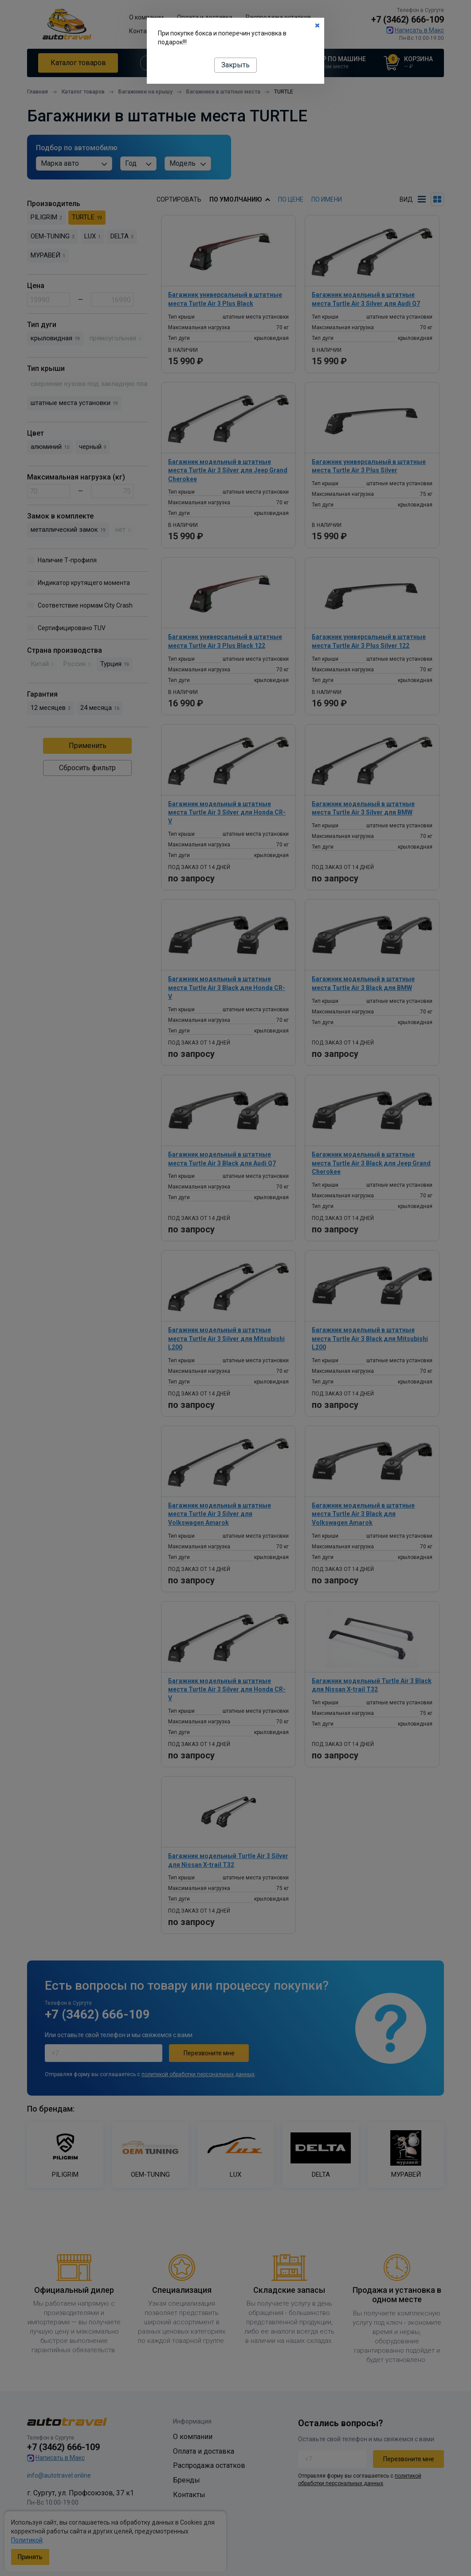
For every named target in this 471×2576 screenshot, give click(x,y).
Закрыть (235, 65)
